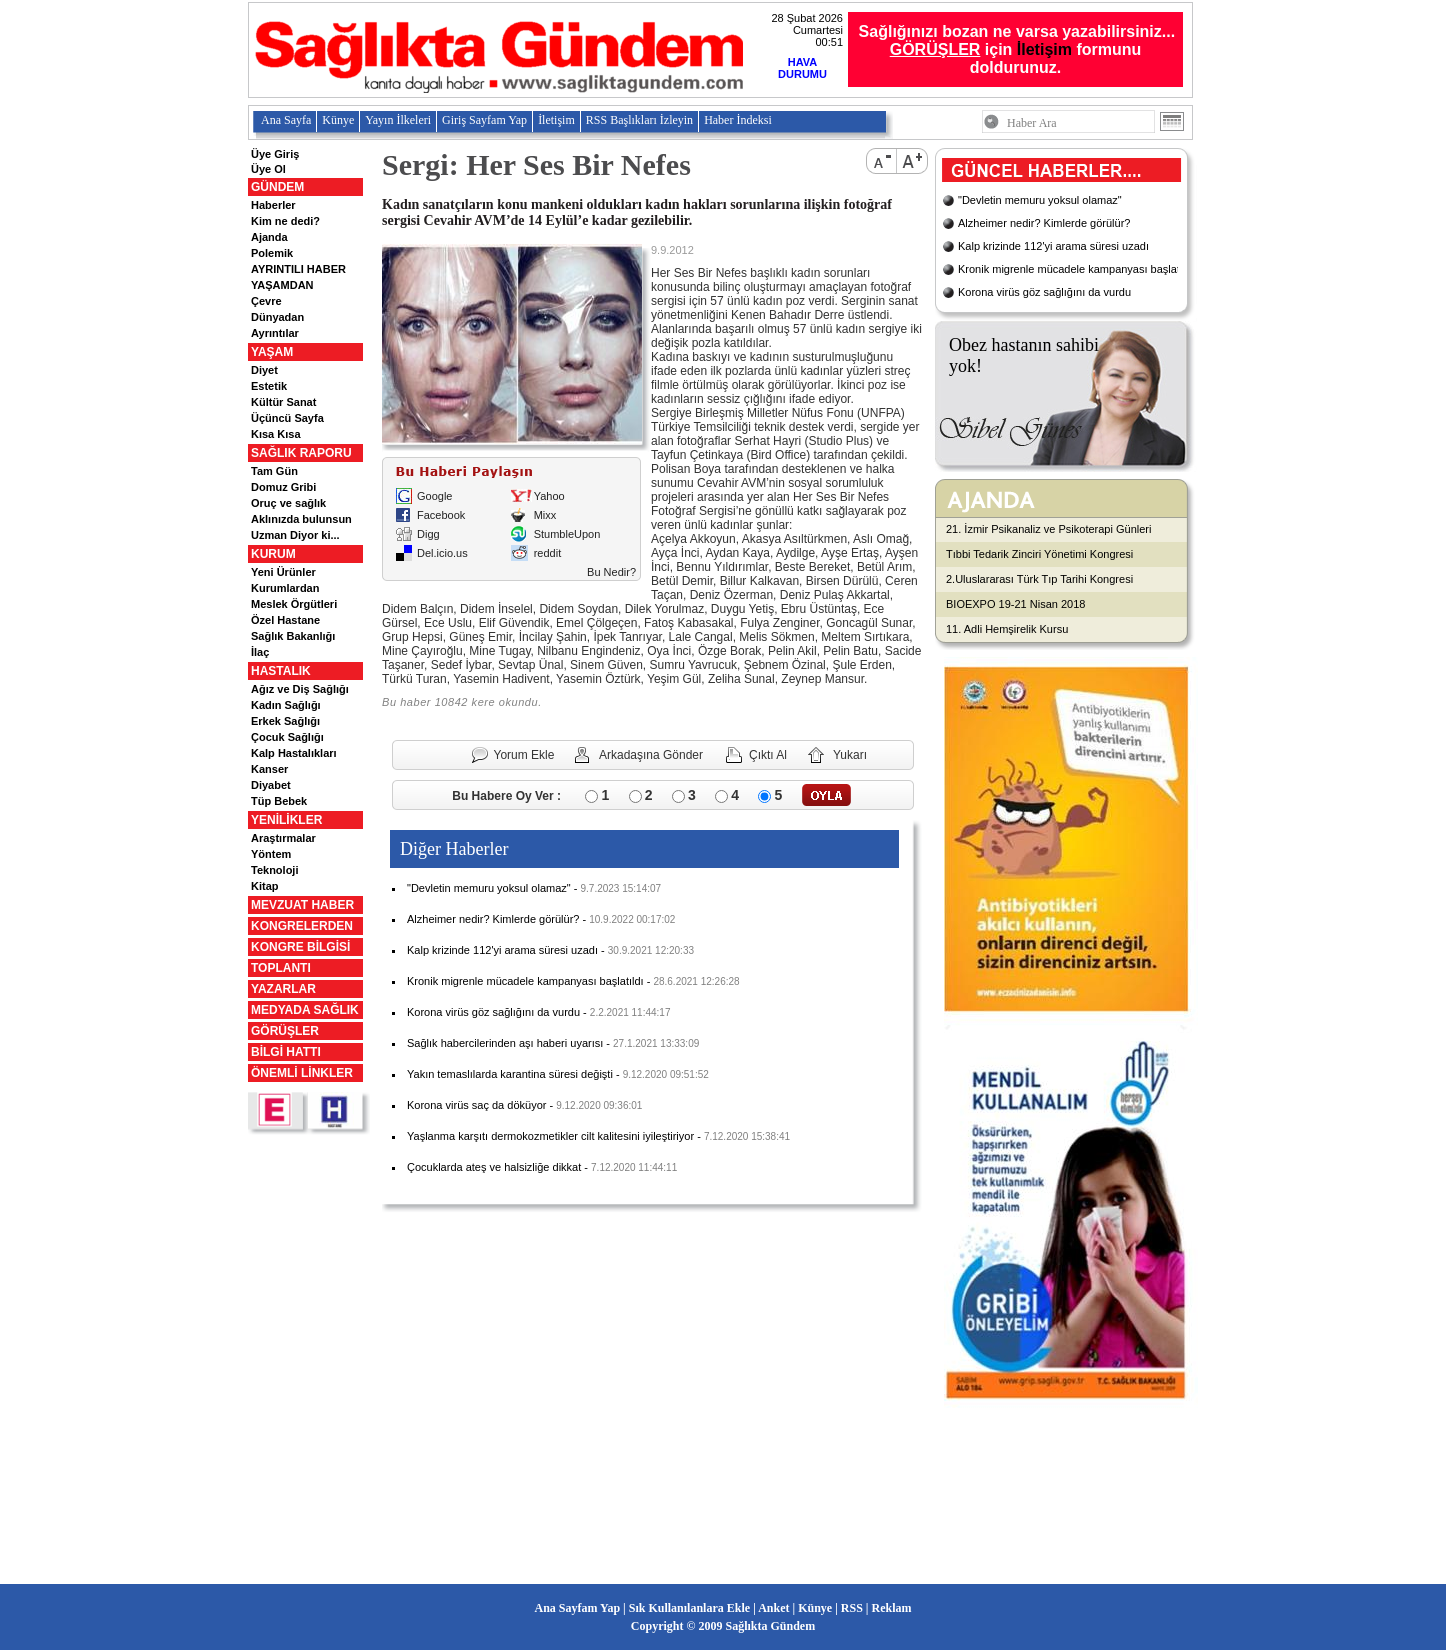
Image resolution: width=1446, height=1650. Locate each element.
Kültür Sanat (283, 402)
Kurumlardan (285, 588)
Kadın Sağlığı (286, 705)
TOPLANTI (281, 968)
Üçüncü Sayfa (287, 418)
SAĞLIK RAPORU (301, 453)
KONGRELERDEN (302, 926)
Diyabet (271, 785)
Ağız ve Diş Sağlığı (300, 689)
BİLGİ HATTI (286, 1052)
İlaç (260, 652)
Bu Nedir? (611, 572)
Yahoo (549, 496)
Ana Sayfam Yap (578, 1608)
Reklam (891, 1608)
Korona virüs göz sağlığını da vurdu (493, 1012)
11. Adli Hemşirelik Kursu (1007, 629)
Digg (428, 534)
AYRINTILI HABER (298, 269)
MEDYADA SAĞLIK (305, 1010)
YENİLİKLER (286, 820)
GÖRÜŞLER (285, 1031)
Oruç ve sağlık (288, 503)
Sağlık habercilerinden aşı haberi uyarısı (505, 1043)
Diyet (264, 370)
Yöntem (271, 854)
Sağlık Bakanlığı (293, 636)
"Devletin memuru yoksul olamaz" (489, 888)
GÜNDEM (277, 187)
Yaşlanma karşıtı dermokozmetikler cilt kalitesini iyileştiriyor (550, 1136)
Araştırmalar (283, 838)
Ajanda (269, 237)
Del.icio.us (442, 553)
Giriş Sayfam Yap (484, 120)
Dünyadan (277, 317)
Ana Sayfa (286, 120)
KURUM (273, 554)
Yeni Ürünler (283, 572)
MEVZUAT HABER (302, 905)
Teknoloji (274, 870)
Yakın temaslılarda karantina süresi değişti (510, 1074)
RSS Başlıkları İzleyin (639, 120)
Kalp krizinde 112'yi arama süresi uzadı (502, 950)
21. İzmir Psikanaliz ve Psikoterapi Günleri (1048, 529)
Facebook (441, 515)
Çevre (266, 301)
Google (434, 496)
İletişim (1044, 49)
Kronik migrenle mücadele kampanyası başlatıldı (525, 981)
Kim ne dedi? (285, 221)
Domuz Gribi (283, 487)
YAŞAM (272, 352)
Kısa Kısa (276, 434)
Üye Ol (268, 169)
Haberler (273, 205)
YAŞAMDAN (282, 285)
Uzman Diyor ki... (295, 535)
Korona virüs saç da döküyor (476, 1105)
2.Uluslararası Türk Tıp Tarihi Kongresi (1039, 579)
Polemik (272, 253)
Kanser (269, 769)
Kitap (265, 886)
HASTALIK (281, 671)
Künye (338, 120)
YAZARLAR (283, 989)
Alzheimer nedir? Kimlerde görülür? (493, 919)
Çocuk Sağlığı (287, 737)
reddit (548, 553)
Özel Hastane (285, 620)
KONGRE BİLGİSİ (300, 947)
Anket (773, 1608)
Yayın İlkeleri (398, 120)
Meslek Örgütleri (294, 604)
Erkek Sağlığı (285, 721)
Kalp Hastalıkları (294, 753)
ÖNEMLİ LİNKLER (302, 1073)
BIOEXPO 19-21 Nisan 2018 (1015, 604)
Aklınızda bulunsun (301, 519)
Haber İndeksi (738, 120)
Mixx (545, 515)
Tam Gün (274, 471)
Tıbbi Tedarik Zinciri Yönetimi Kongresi (1039, 554)
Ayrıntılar (275, 333)
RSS (852, 1608)
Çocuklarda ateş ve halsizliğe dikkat (494, 1167)
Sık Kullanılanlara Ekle (689, 1608)
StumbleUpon (567, 534)
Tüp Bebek (279, 801)
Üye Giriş (275, 154)
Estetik (269, 386)
